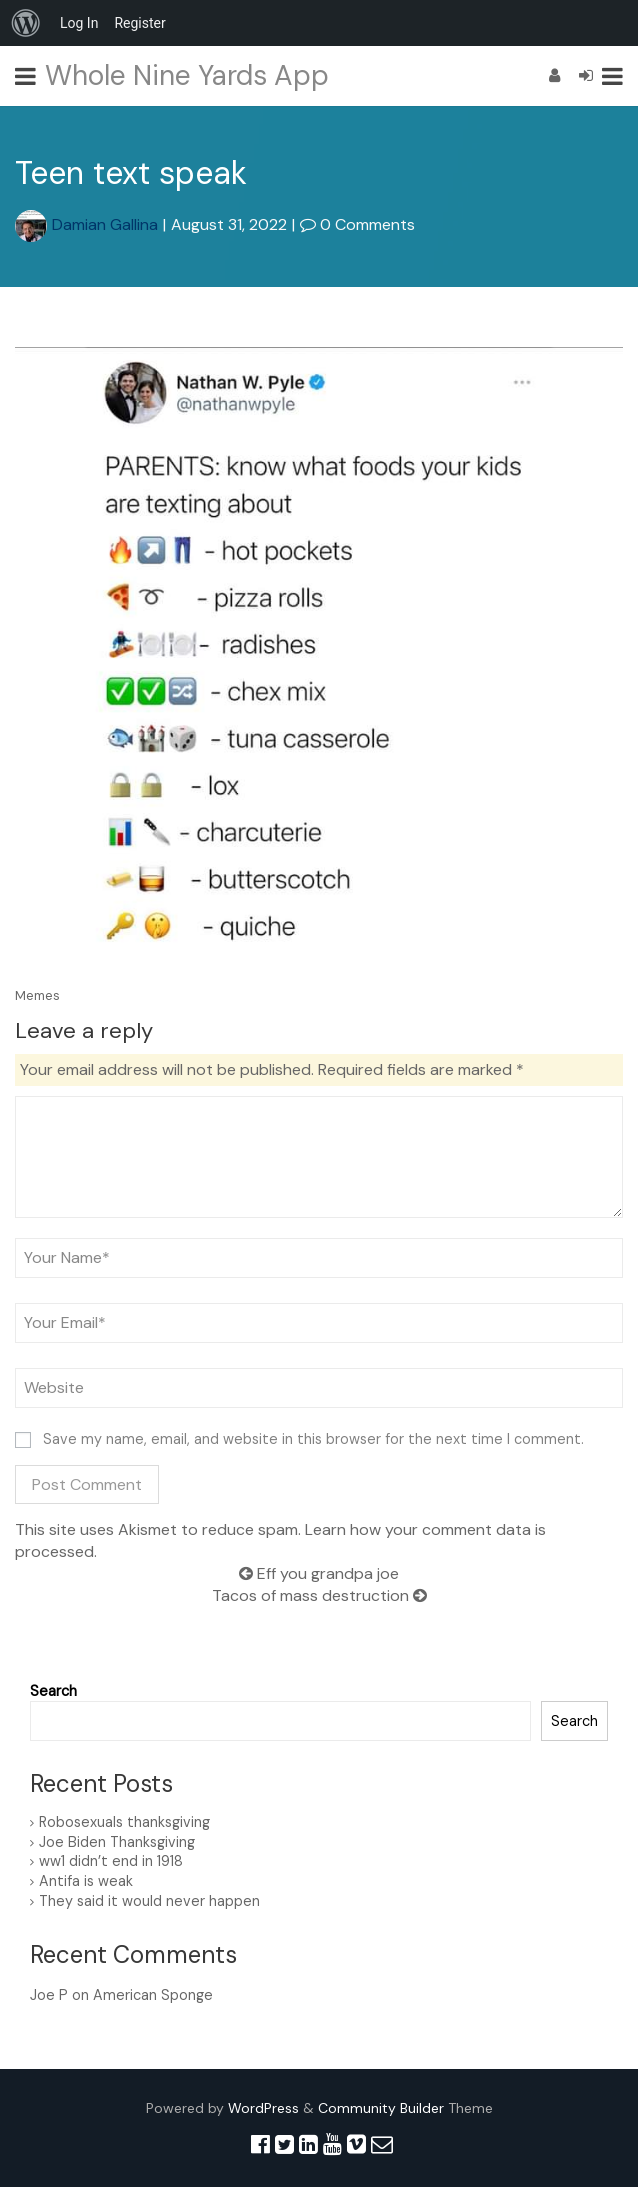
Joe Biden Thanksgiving (117, 1842)
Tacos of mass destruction (319, 1595)
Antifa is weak (86, 1881)
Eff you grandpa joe (319, 1573)
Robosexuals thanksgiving (124, 1822)
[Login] (586, 75)
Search (53, 1691)
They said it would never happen (149, 1901)
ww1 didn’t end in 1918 (111, 1861)
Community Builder (381, 2108)
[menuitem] (26, 23)
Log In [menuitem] (79, 23)
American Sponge (153, 1995)
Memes (37, 995)
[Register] (554, 75)
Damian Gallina (86, 224)
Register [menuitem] (139, 23)
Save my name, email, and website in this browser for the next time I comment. (313, 1439)
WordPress (263, 2108)
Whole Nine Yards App (187, 75)
